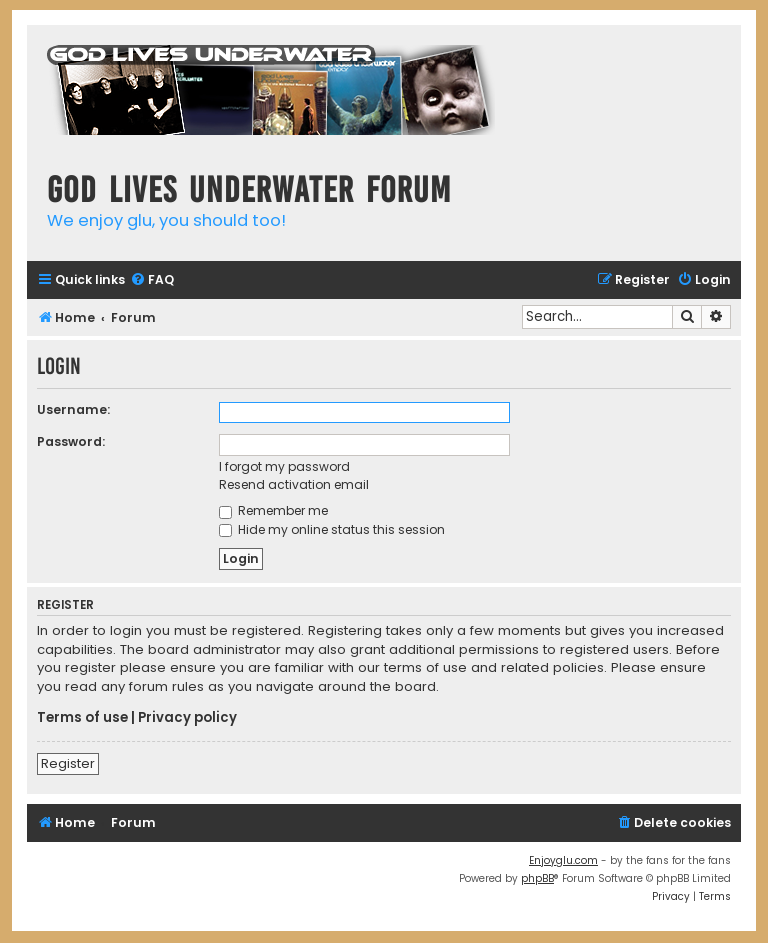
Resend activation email (294, 484)
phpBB (537, 878)
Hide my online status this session (332, 529)
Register (68, 763)
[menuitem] (152, 280)
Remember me (273, 510)
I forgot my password (284, 466)
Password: (71, 441)
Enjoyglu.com (563, 860)
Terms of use (82, 718)
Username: (73, 409)
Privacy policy (187, 718)
